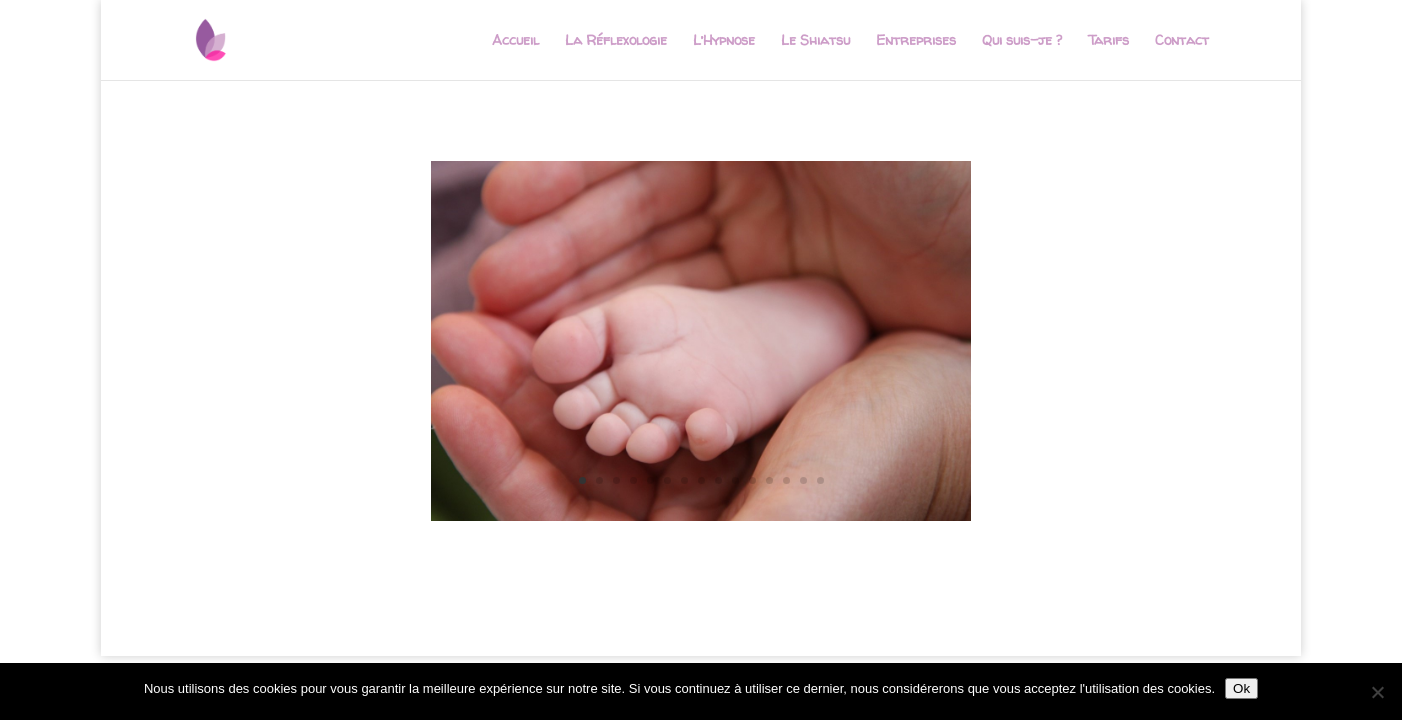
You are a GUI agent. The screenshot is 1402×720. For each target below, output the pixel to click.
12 (769, 480)
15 (820, 480)
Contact (1182, 41)
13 (786, 480)
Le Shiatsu (815, 41)
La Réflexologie (616, 41)
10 (735, 480)
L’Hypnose (724, 41)
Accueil (515, 41)
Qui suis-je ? (1022, 41)
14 (803, 480)
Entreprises (916, 41)
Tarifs (1108, 41)
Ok (1241, 688)
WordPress (484, 628)
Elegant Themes (286, 628)
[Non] (1377, 692)
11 (752, 480)
